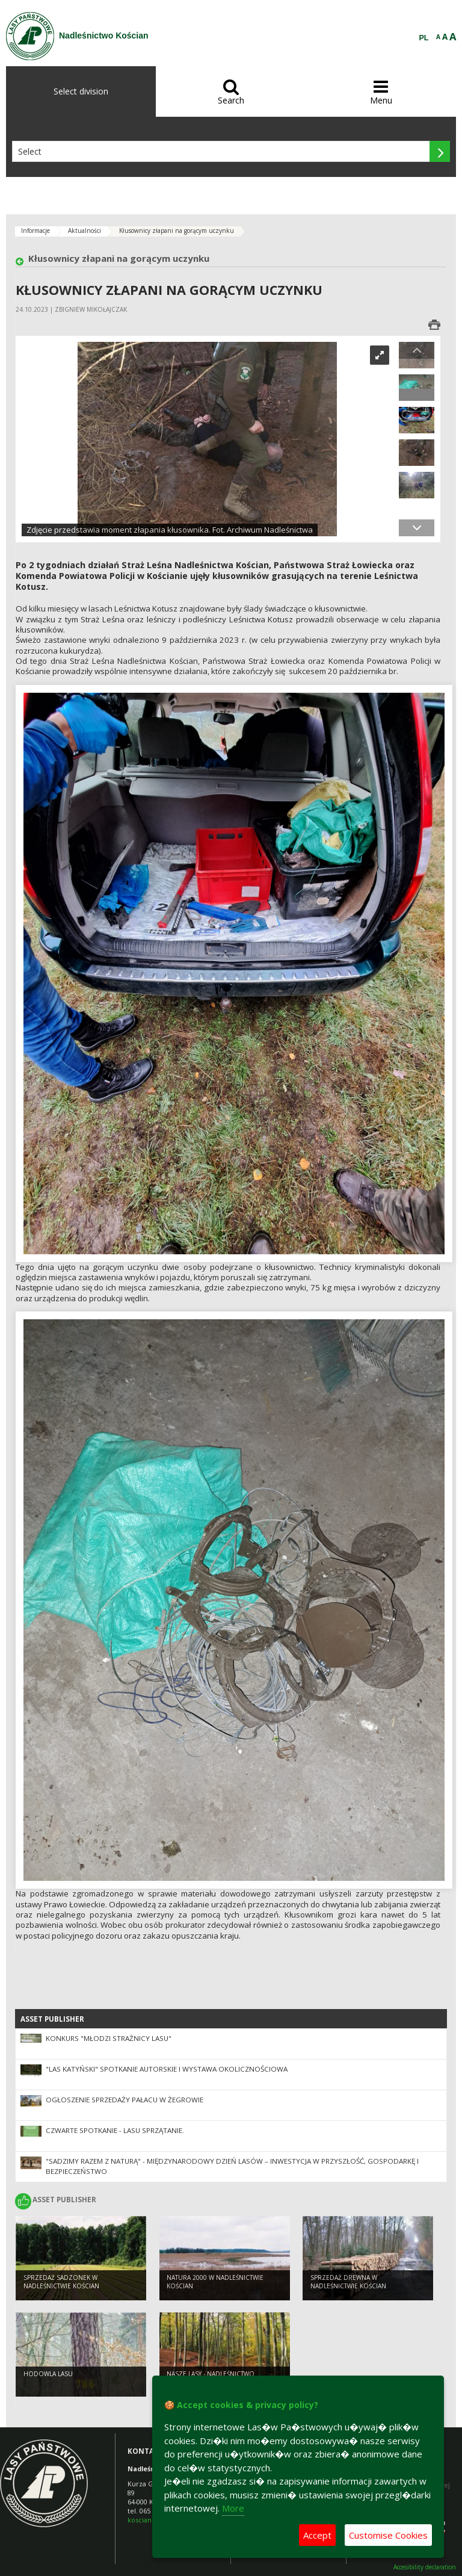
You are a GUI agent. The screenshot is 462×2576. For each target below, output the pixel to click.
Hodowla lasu (48, 2374)
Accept (317, 2535)
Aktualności (84, 230)
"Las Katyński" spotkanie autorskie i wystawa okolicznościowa (167, 2068)
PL (424, 38)
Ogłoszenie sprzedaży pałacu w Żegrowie (124, 2099)
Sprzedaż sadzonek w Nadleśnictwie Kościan (61, 2282)
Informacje (35, 230)
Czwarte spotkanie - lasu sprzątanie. (115, 2130)
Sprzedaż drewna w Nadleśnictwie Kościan (348, 2282)
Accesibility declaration (424, 2567)
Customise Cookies (388, 2535)
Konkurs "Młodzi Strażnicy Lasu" (108, 2038)
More (233, 2508)
